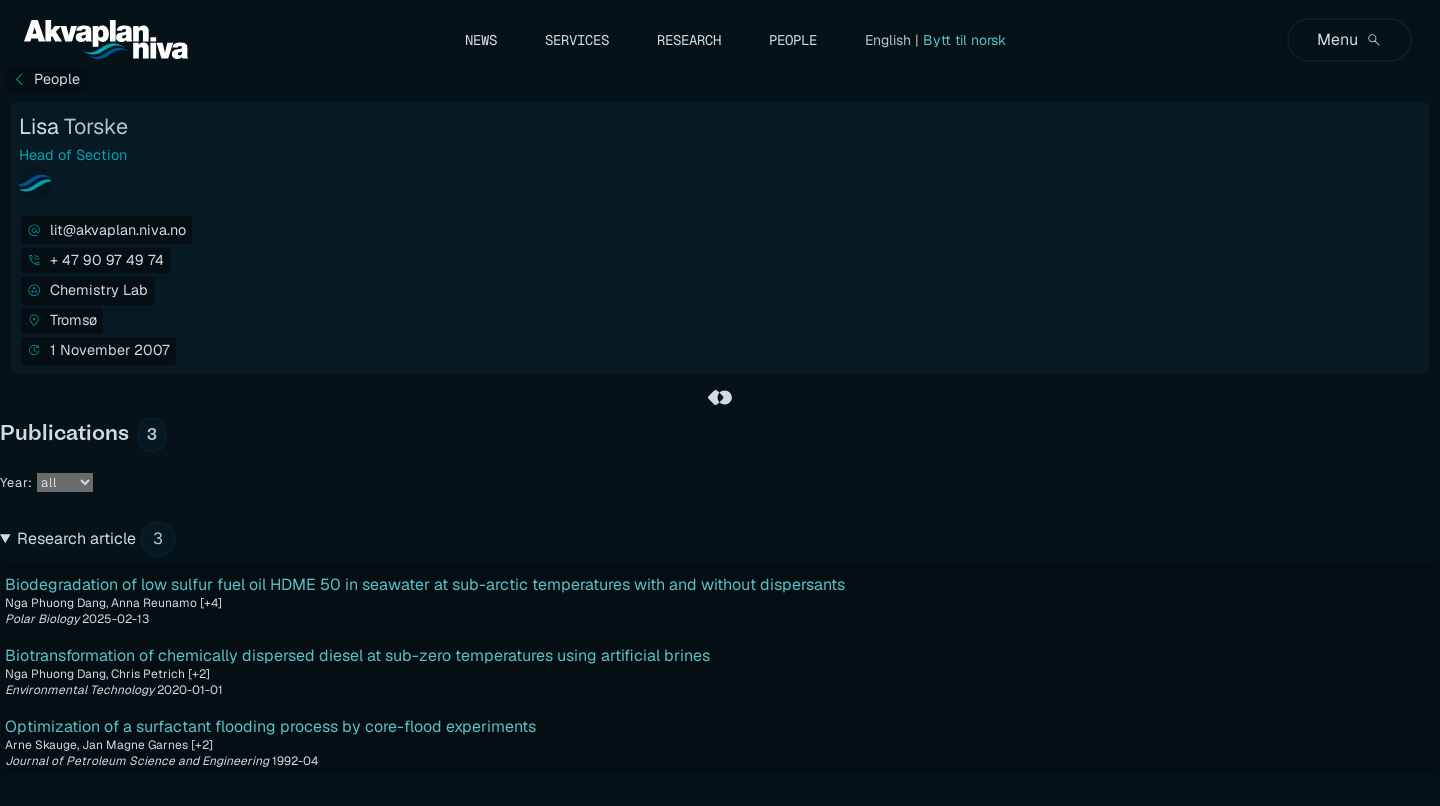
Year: (46, 482)
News (481, 40)
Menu (1349, 39)
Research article (96, 539)
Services (577, 40)
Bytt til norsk (964, 40)
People (793, 40)
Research (689, 40)
